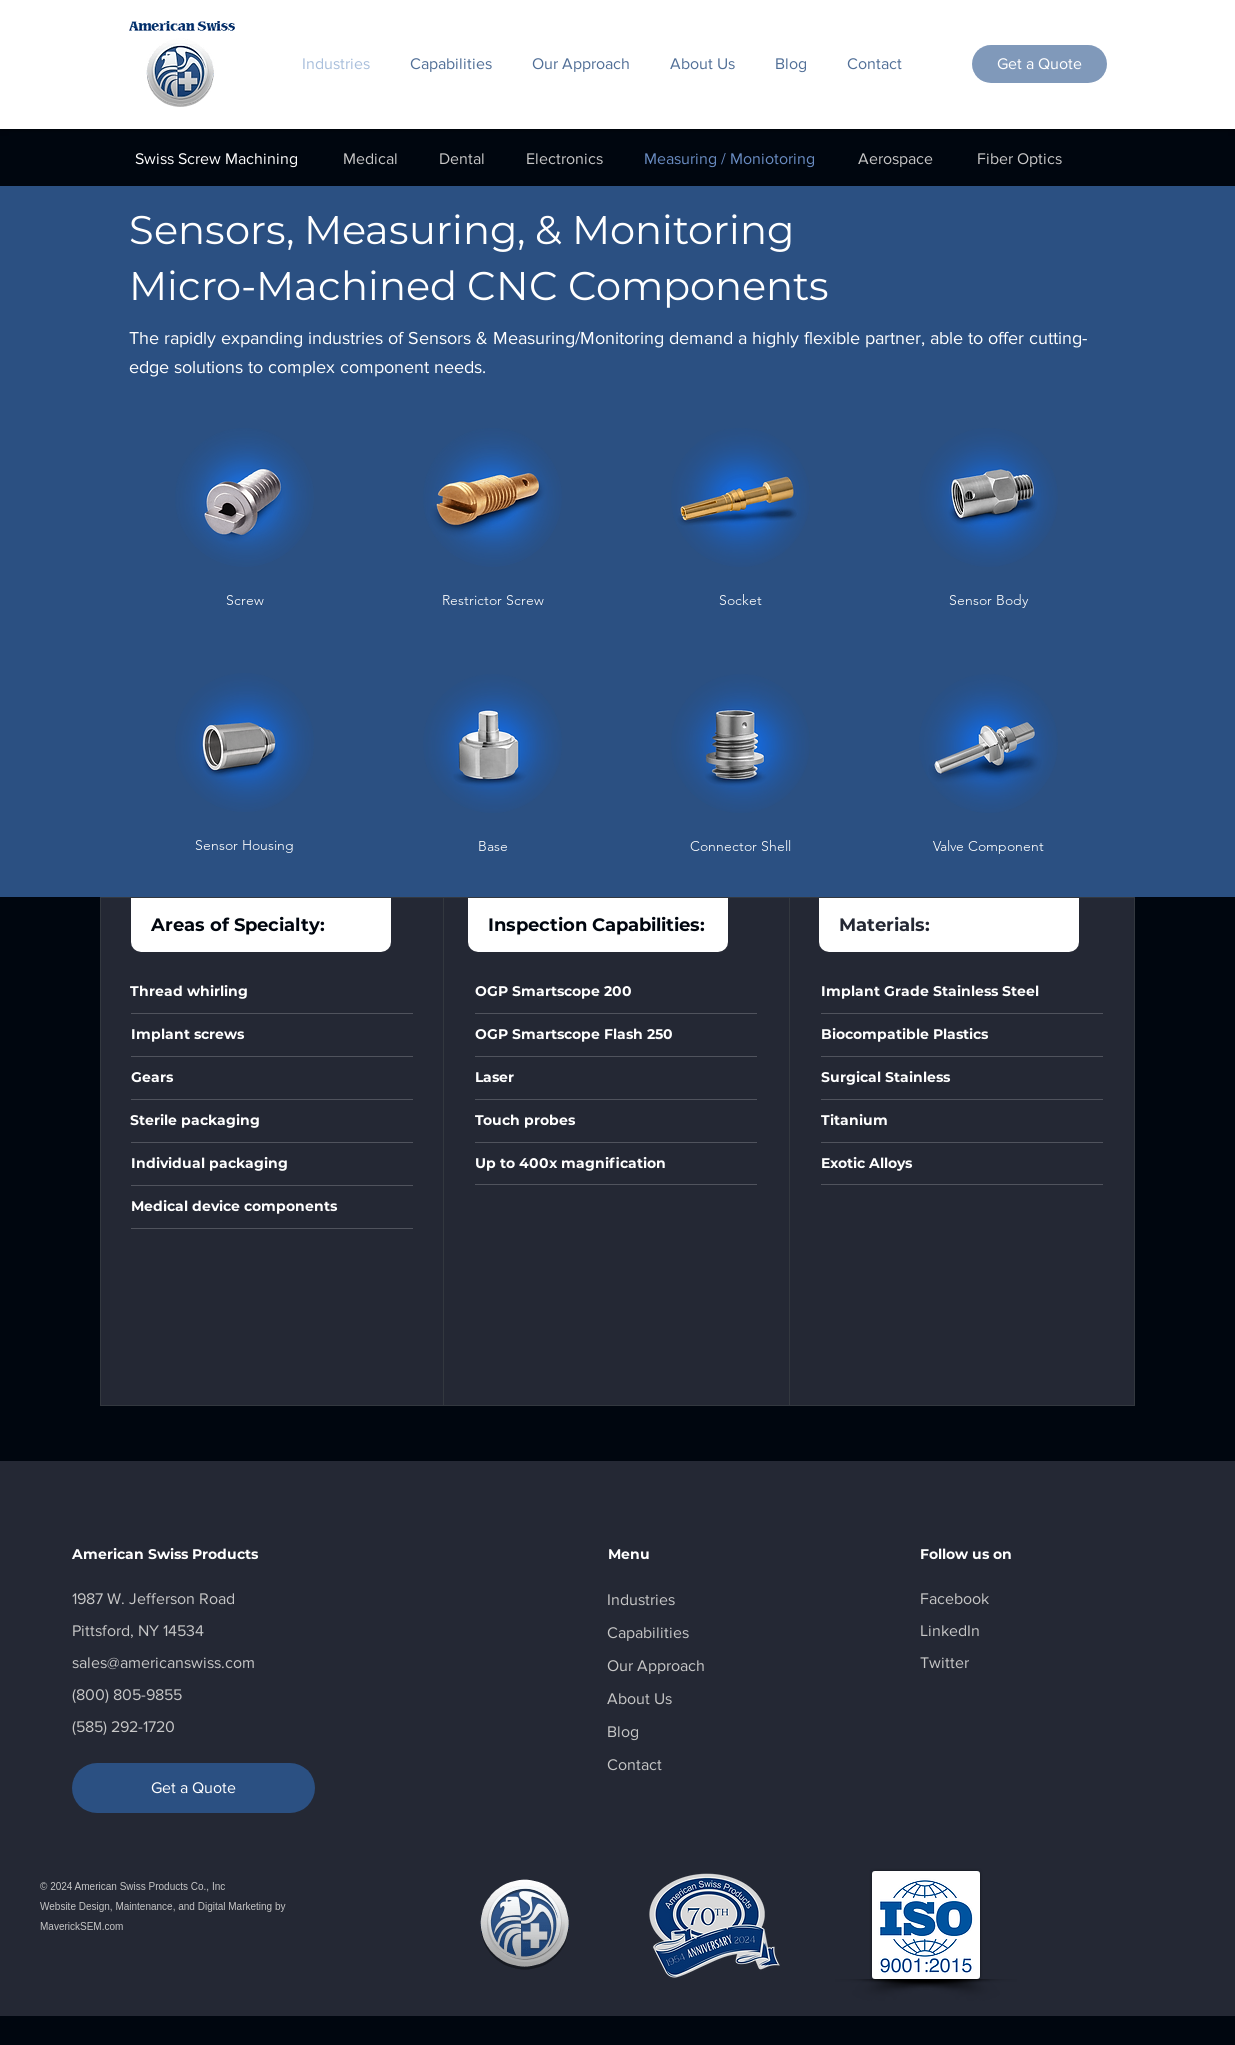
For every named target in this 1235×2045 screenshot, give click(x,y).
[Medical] (371, 159)
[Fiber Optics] (1019, 159)
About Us (639, 1698)
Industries (641, 1599)
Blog (623, 1731)
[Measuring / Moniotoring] (730, 159)
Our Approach (656, 1665)
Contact (634, 1764)
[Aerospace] (895, 159)
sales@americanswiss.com (163, 1662)
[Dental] (462, 159)
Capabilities (648, 1632)
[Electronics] (564, 159)
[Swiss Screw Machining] (217, 159)
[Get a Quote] (1039, 64)
